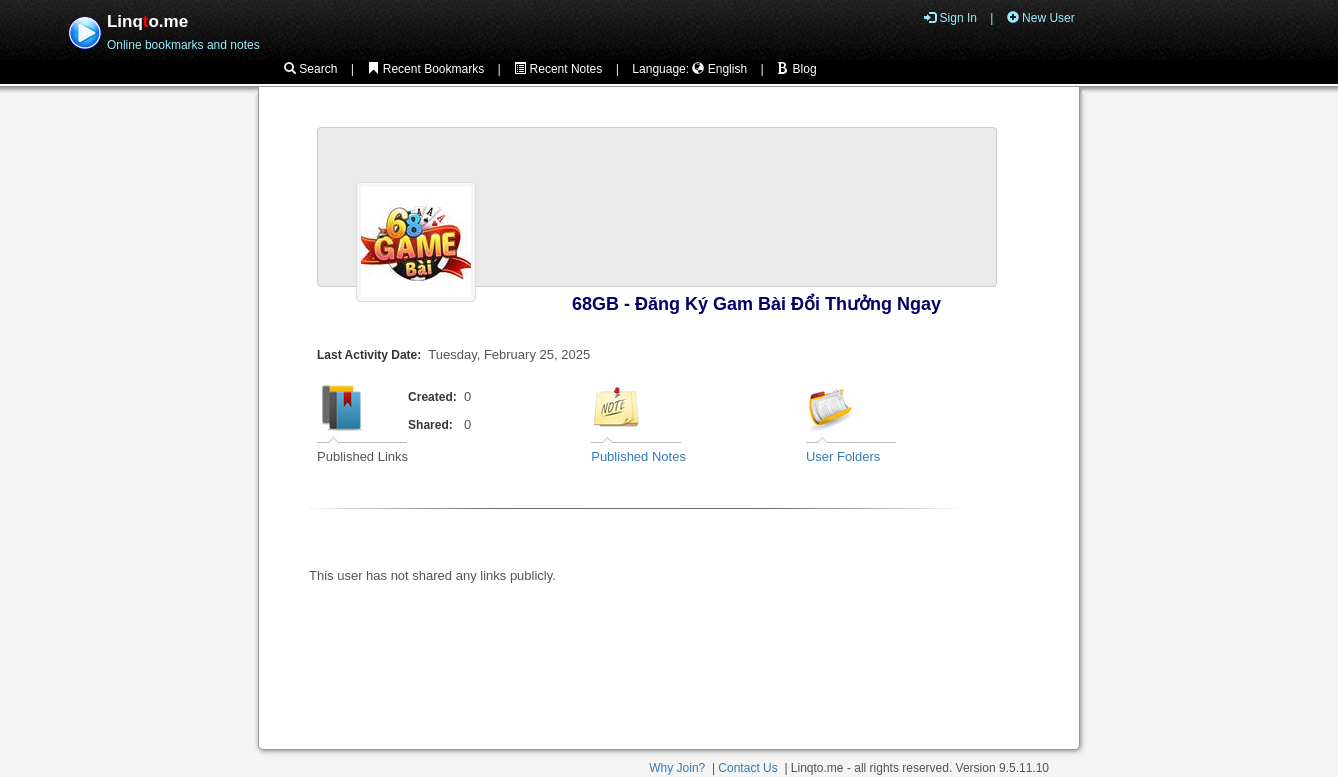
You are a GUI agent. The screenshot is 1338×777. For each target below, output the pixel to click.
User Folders (843, 456)
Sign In (950, 18)
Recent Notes (558, 69)
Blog (796, 69)
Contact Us (747, 768)
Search (310, 69)
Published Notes (638, 456)
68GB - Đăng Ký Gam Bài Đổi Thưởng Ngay (756, 304)
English (719, 69)
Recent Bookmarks (425, 69)
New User (1041, 18)
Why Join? (677, 768)
